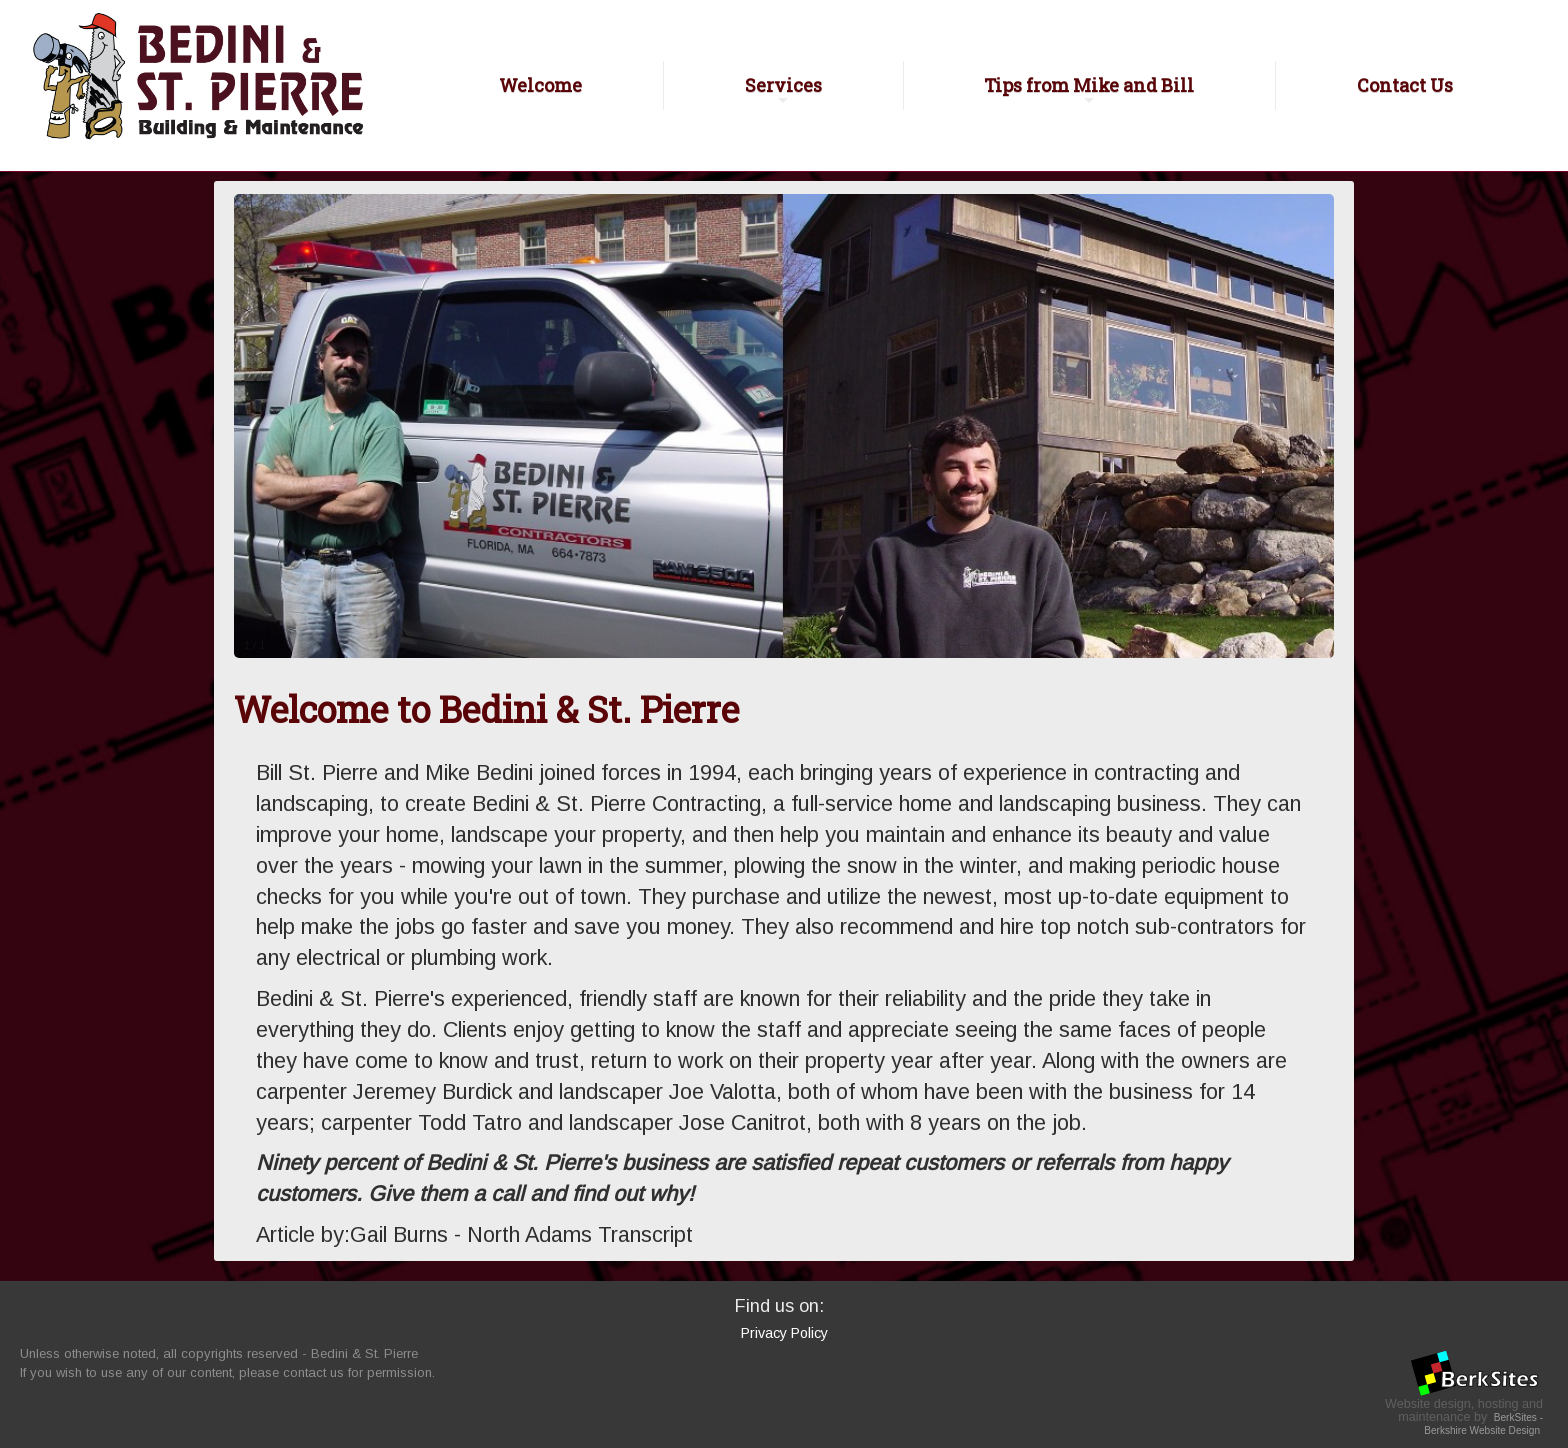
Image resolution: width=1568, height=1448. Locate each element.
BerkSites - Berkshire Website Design (1483, 1424)
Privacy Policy (784, 1333)
